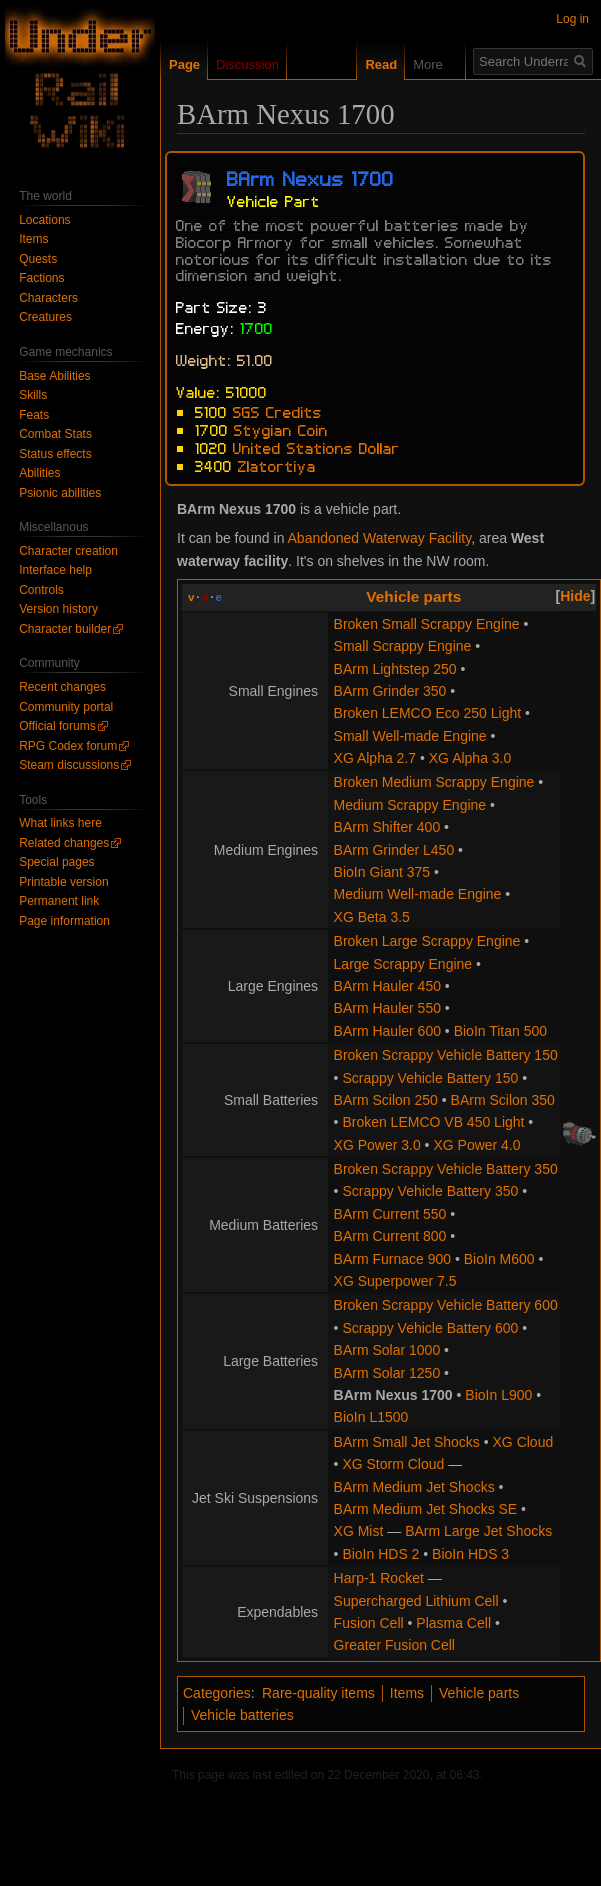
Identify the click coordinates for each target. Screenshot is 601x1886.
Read (370, 64)
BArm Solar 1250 (387, 1373)
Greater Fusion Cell (394, 1645)
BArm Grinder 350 (390, 691)
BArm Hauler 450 (387, 986)
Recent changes (62, 687)
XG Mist (359, 1531)
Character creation (68, 551)
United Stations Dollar (316, 447)
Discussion (247, 64)
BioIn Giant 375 (382, 872)
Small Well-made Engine (410, 736)
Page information (64, 921)
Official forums (57, 726)
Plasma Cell (453, 1623)
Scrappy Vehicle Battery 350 (430, 1191)
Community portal (66, 707)
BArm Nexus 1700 (393, 1395)
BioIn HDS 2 (380, 1554)
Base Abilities (54, 376)
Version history (58, 609)
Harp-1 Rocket (379, 1578)
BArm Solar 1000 (387, 1350)
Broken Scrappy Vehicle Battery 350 (446, 1169)
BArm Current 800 (390, 1236)
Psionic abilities (60, 493)
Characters (48, 298)
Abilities (39, 473)
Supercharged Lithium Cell (416, 1601)
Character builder (65, 629)
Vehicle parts (413, 596)
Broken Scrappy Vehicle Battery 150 (446, 1055)
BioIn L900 (498, 1395)
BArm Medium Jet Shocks (414, 1487)
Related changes (64, 843)
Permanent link (59, 901)
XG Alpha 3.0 (470, 758)
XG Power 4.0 (476, 1145)
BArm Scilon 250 (386, 1100)
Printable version (63, 882)
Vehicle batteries (242, 1715)
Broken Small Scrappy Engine (427, 624)
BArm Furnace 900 (393, 1259)
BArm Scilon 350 (503, 1100)
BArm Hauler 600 (387, 1031)
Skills (33, 395)
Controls (41, 590)
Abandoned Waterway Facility (380, 538)
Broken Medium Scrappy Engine (434, 782)
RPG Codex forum (68, 746)
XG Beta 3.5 (372, 917)
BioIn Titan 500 (500, 1031)
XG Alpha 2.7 (375, 758)
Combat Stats (55, 434)
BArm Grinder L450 (394, 850)
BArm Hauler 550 (387, 1008)
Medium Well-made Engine (418, 894)
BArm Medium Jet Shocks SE (426, 1509)
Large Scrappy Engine (403, 964)
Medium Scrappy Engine (410, 805)
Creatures (45, 317)
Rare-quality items (318, 1693)
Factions (41, 278)
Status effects (55, 454)
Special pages (56, 862)
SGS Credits (277, 411)
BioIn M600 (499, 1259)
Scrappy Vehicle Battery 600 (430, 1328)
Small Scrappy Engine (403, 646)
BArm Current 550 (390, 1214)
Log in (572, 19)
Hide (575, 596)
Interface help (55, 570)
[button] (576, 596)
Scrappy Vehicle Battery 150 (430, 1078)
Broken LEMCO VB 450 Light (433, 1122)
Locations (44, 220)
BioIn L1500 (371, 1417)
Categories (217, 1693)
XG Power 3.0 (377, 1145)
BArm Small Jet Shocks (407, 1442)
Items (407, 1693)
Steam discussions (69, 765)
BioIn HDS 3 (470, 1554)
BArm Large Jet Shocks (478, 1531)
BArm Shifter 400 (387, 827)
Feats (34, 415)
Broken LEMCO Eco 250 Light (428, 713)
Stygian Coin (281, 429)
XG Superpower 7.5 (395, 1281)
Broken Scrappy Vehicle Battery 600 (446, 1305)
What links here (60, 823)
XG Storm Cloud (393, 1464)
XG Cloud (523, 1442)
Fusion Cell (369, 1623)
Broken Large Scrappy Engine (427, 941)
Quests (38, 259)
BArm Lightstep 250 (395, 669)
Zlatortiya (277, 465)
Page (184, 64)
